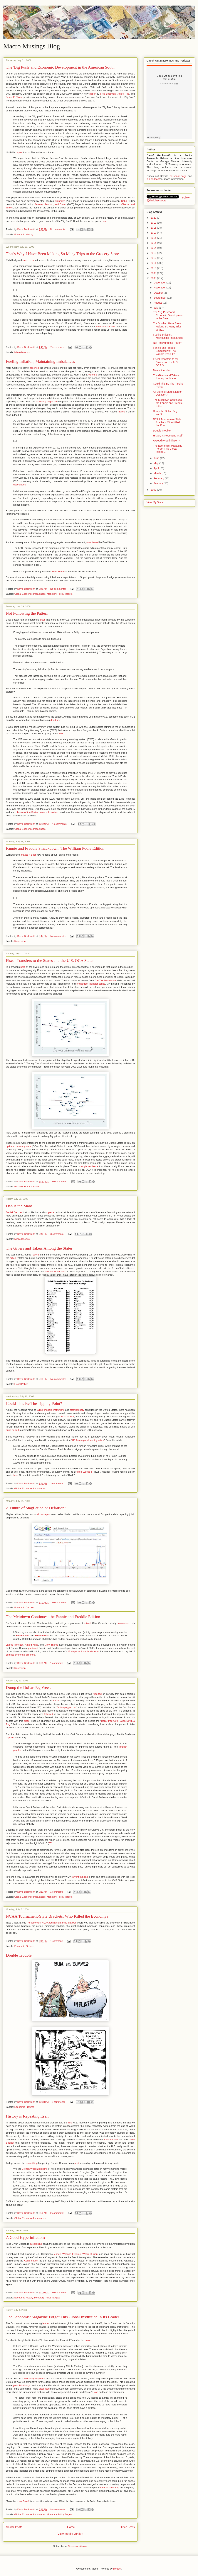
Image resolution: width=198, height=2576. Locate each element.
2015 (154, 242)
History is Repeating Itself (27, 2116)
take (96, 2392)
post (42, 619)
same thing (32, 2163)
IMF (61, 733)
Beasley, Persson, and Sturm (50, 204)
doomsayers (44, 1514)
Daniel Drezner (14, 1212)
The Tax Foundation (105, 980)
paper (92, 93)
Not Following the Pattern (27, 613)
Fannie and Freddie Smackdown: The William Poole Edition (55, 848)
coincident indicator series (91, 983)
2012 (154, 257)
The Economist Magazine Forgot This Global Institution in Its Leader (62, 2317)
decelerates (19, 484)
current (75, 1876)
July (156, 307)
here (104, 221)
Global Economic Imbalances (30, 593)
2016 (154, 237)
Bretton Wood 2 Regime (35, 2168)
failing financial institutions (50, 1409)
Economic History (23, 234)
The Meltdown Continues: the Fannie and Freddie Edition (53, 1616)
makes (121, 411)
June (157, 458)
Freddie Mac (42, 1635)
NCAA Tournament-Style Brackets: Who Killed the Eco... (167, 422)
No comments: (58, 229)
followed (48, 1714)
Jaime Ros (123, 93)
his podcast (153, 179)
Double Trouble (19, 1955)
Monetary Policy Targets (60, 593)
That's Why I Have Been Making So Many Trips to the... (167, 326)
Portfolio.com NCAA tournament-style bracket (51, 1922)
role (70, 2122)
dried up (55, 720)
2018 (154, 227)
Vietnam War (111, 2139)
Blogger (117, 2568)
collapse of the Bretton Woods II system (36, 812)
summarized (123, 1623)
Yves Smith (58, 571)
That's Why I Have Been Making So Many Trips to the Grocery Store (62, 253)
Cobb (124, 201)
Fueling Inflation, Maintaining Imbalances (40, 361)
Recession (20, 941)
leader (46, 2323)
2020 (154, 217)
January (159, 483)
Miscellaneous (22, 352)
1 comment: (57, 1663)
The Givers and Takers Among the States (39, 1248)
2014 (154, 247)
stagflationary (77, 1409)
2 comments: (57, 347)
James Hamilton (15, 1644)
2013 (154, 253)
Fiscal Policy (21, 1186)
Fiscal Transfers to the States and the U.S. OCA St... (166, 362)
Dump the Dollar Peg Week (28, 1687)
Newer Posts (14, 2527)
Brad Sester (67, 1416)
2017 (154, 232)
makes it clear (28, 854)
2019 (154, 222)
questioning (36, 2243)
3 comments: (57, 1234)
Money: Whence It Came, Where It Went (75, 2254)
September (160, 297)
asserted (34, 367)
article (13, 1258)
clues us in (28, 260)
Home (71, 2527)
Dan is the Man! (19, 1206)
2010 (154, 268)
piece (51, 1212)
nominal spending (109, 2487)
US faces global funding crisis (88, 1440)
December (160, 282)
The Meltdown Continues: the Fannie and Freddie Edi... (168, 403)
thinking (84, 1876)
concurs (92, 374)
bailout (87, 1623)
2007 (154, 489)
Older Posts (127, 2527)
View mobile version (70, 2533)
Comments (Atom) (77, 2546)
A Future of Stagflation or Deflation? (36, 1508)
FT (50, 1843)
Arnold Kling (31, 1644)
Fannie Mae (23, 1635)
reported (97, 1694)
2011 (154, 262)
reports (35, 1254)
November (160, 287)
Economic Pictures (24, 1946)
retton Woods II (84, 1471)
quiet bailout (12, 1430)
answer (89, 2340)
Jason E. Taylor (14, 97)
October (159, 292)
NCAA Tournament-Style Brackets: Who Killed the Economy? (57, 1916)
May (156, 463)
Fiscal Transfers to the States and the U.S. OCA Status (50, 960)
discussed (44, 2388)
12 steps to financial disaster (83, 1651)
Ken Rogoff (24, 2501)
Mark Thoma (51, 1644)
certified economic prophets (20, 1654)
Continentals (31, 2260)
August (158, 302)
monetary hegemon (46, 401)
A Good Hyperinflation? (26, 2237)
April (157, 468)
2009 (154, 273)
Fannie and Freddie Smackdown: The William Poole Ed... (165, 351)
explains (10, 1737)
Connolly (60, 201)
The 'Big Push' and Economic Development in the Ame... (168, 315)
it (23, 1225)
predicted (33, 1648)
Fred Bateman (108, 93)
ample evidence (89, 1166)
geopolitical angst (22, 2385)
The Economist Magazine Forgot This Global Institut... (167, 448)
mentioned (93, 542)
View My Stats (155, 502)
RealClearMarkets (105, 326)
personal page (178, 176)
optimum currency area (18, 1146)
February (159, 478)
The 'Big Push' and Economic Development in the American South (60, 67)
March (158, 473)
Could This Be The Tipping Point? (34, 1403)
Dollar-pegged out (66, 1707)
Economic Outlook (24, 1607)
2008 (154, 278)
